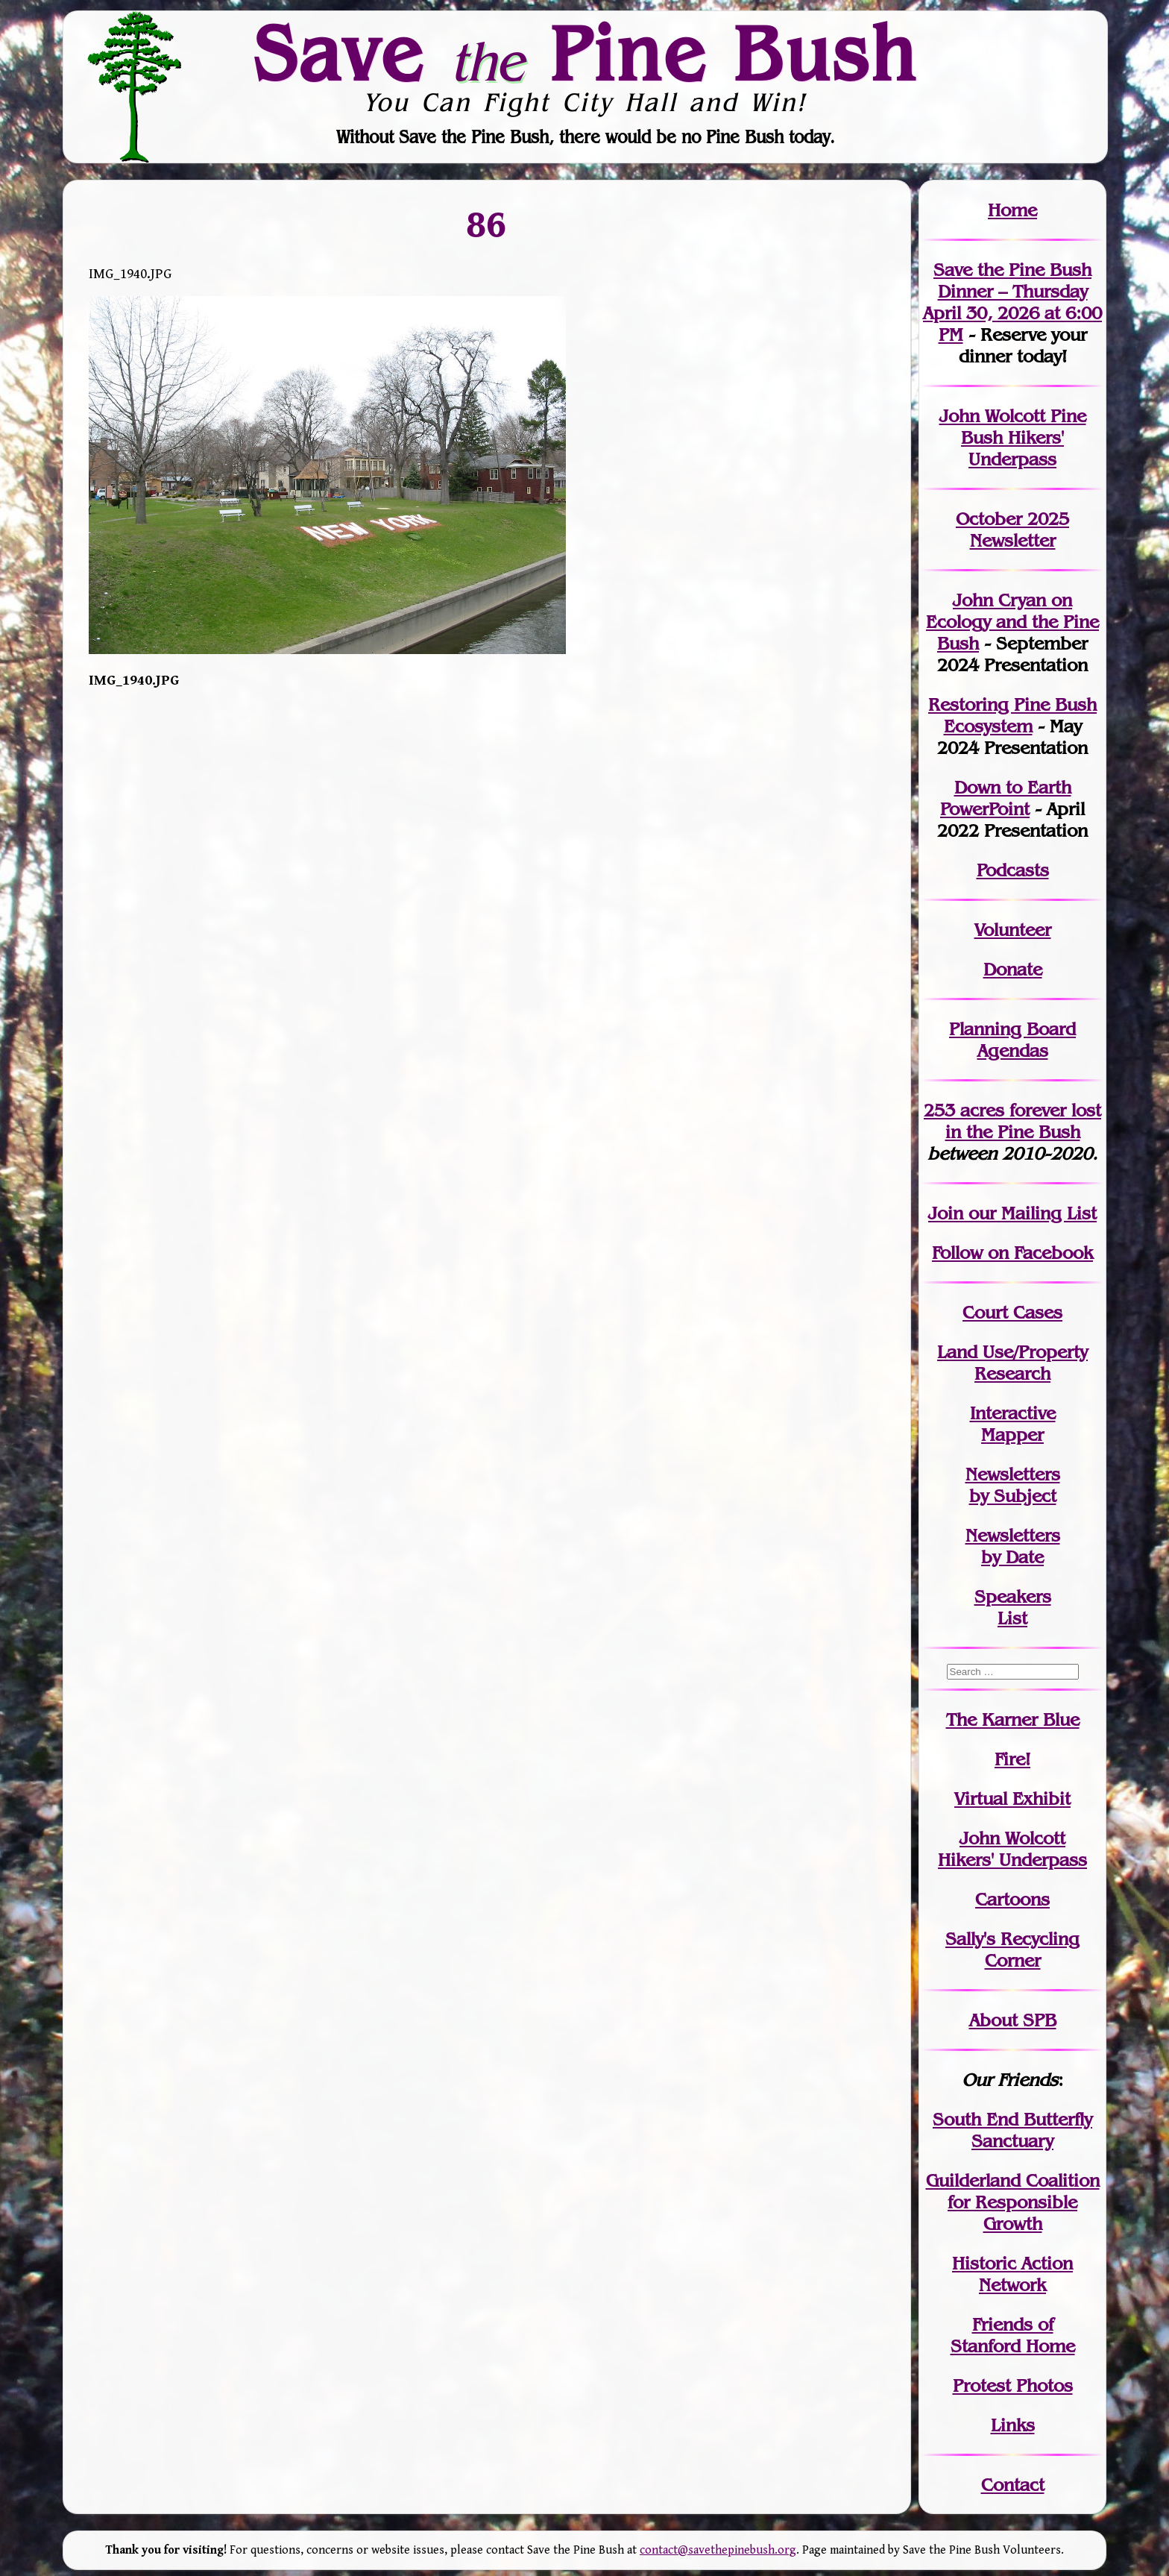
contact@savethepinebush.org (718, 2550)
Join (945, 1213)
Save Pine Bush (585, 53)
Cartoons (1012, 1899)
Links (1013, 2425)
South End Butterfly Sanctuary (1012, 2130)
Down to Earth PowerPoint (1005, 798)
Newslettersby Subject (1012, 1485)
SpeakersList (1012, 1607)
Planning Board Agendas (1012, 1039)
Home (1012, 210)
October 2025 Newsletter (1012, 529)
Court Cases (1012, 1312)
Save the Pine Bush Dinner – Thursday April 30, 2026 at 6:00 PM (1012, 302)
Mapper (1012, 1434)
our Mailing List (1030, 1213)
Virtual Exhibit (1012, 1798)
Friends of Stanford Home (1013, 2335)
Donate (1012, 969)
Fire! (1012, 1759)
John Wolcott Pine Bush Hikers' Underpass (1012, 437)
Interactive (1013, 1413)
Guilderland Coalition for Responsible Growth (1013, 2202)
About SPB (1012, 2020)
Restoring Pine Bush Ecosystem (1012, 715)
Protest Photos (1013, 2385)
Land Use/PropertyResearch (1012, 1362)
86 (487, 224)
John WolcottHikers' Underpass (1012, 1848)
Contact (1012, 2484)
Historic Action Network (1012, 2274)
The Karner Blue (1013, 1719)
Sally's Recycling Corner (1012, 1949)
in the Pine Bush (1023, 1121)
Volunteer (1012, 929)
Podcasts (1013, 870)
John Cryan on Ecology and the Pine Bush (1012, 621)
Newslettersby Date (1012, 1546)
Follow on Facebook (1012, 1252)
